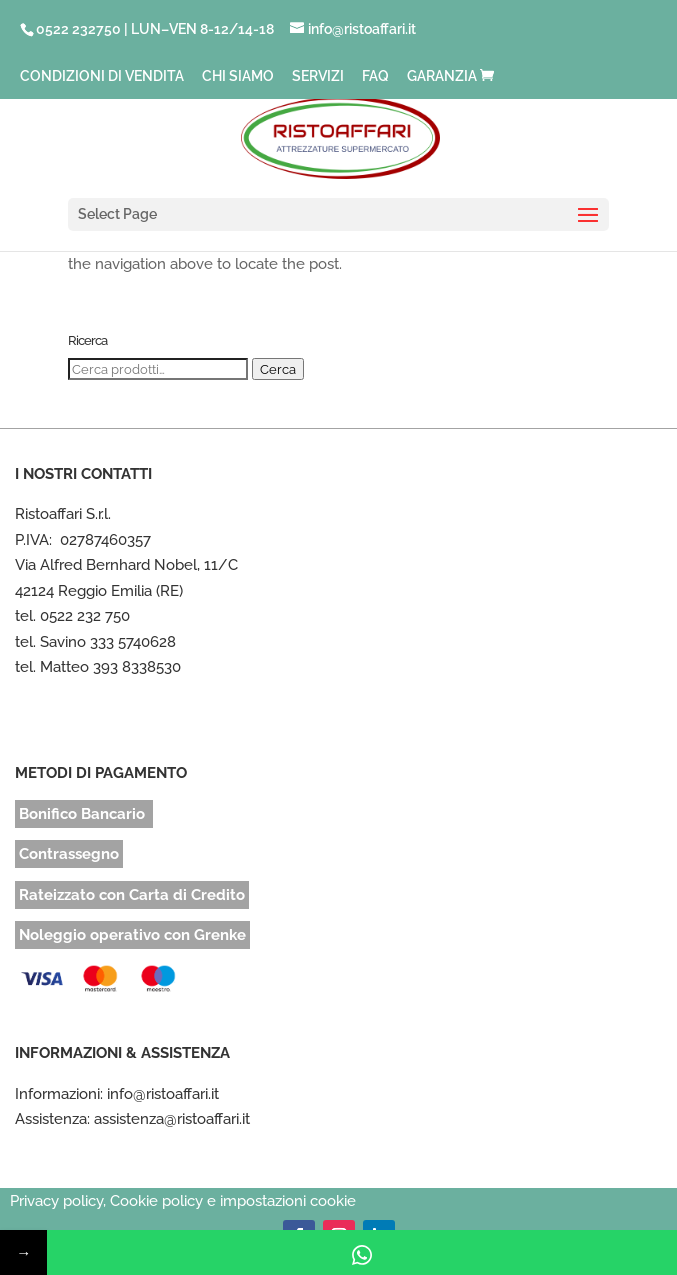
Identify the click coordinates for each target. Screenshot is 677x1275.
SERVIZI (318, 76)
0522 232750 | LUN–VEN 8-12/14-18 (155, 29)
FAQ (375, 76)
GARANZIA (442, 76)
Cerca (278, 369)
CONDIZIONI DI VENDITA (102, 76)
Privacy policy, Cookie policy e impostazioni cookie (183, 1201)
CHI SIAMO (238, 76)
